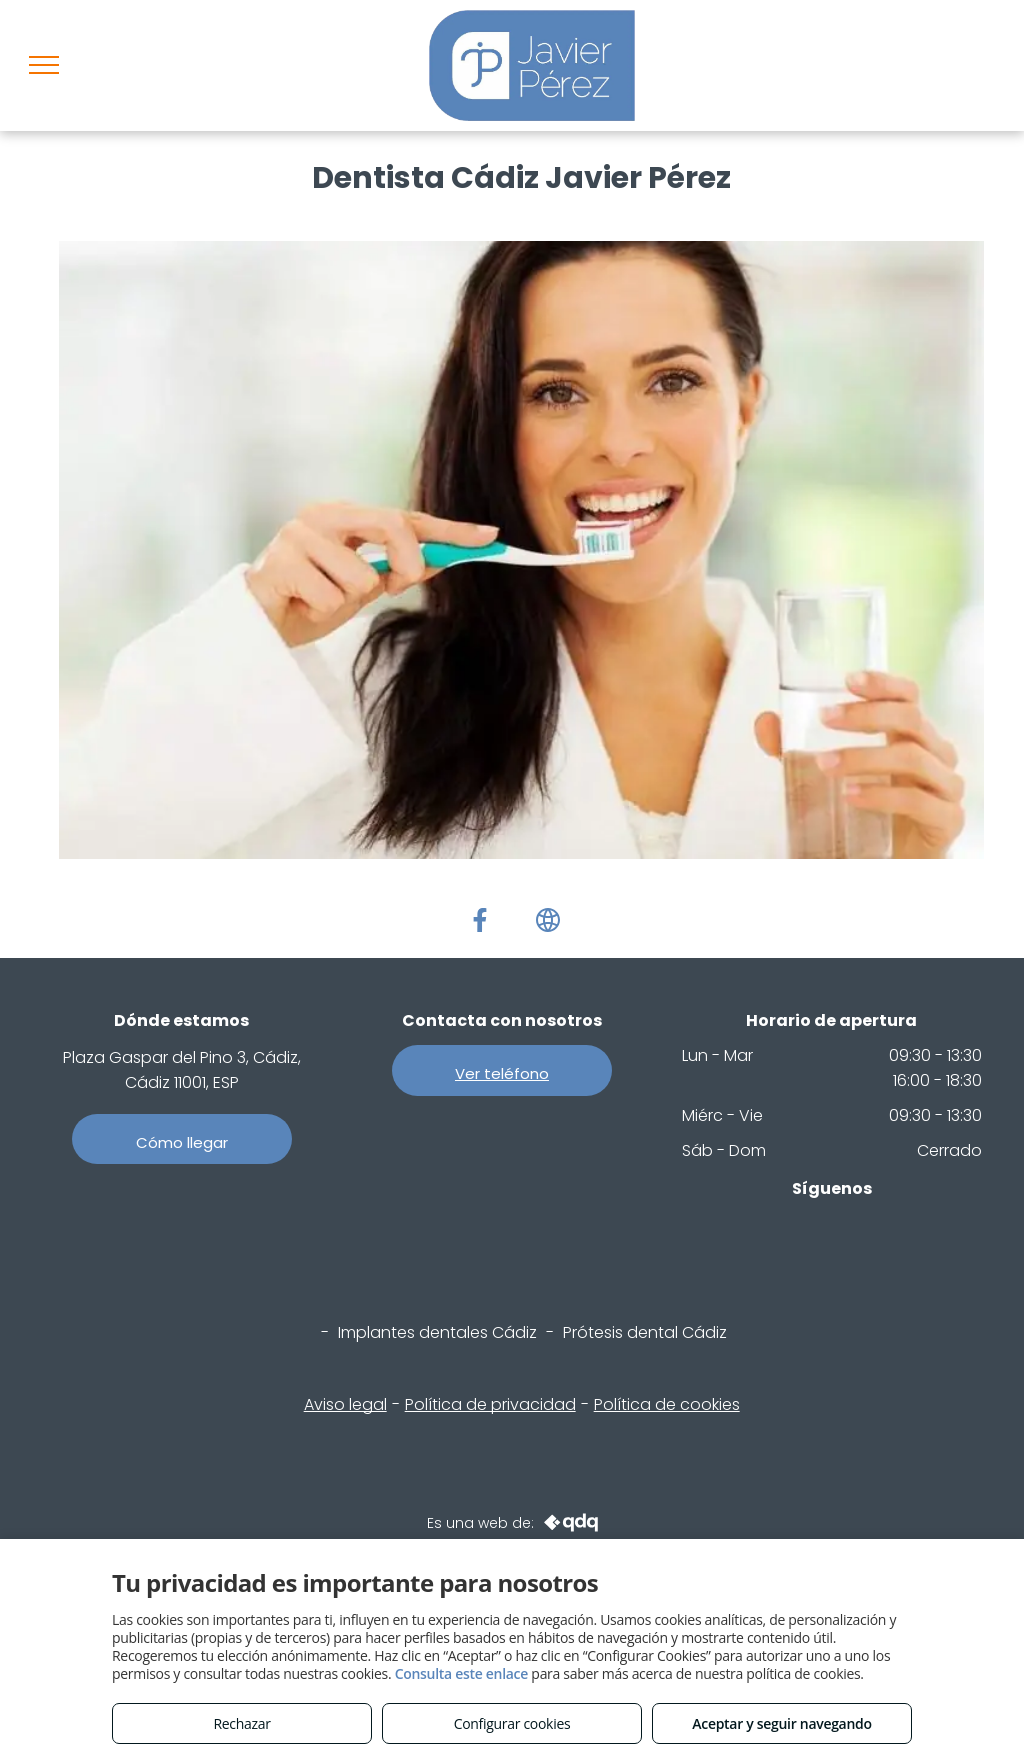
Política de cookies (667, 1404)
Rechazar (241, 1723)
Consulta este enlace (461, 1673)
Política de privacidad (490, 1404)
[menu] (44, 65)
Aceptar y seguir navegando (781, 1723)
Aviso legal (345, 1404)
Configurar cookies (512, 1723)
